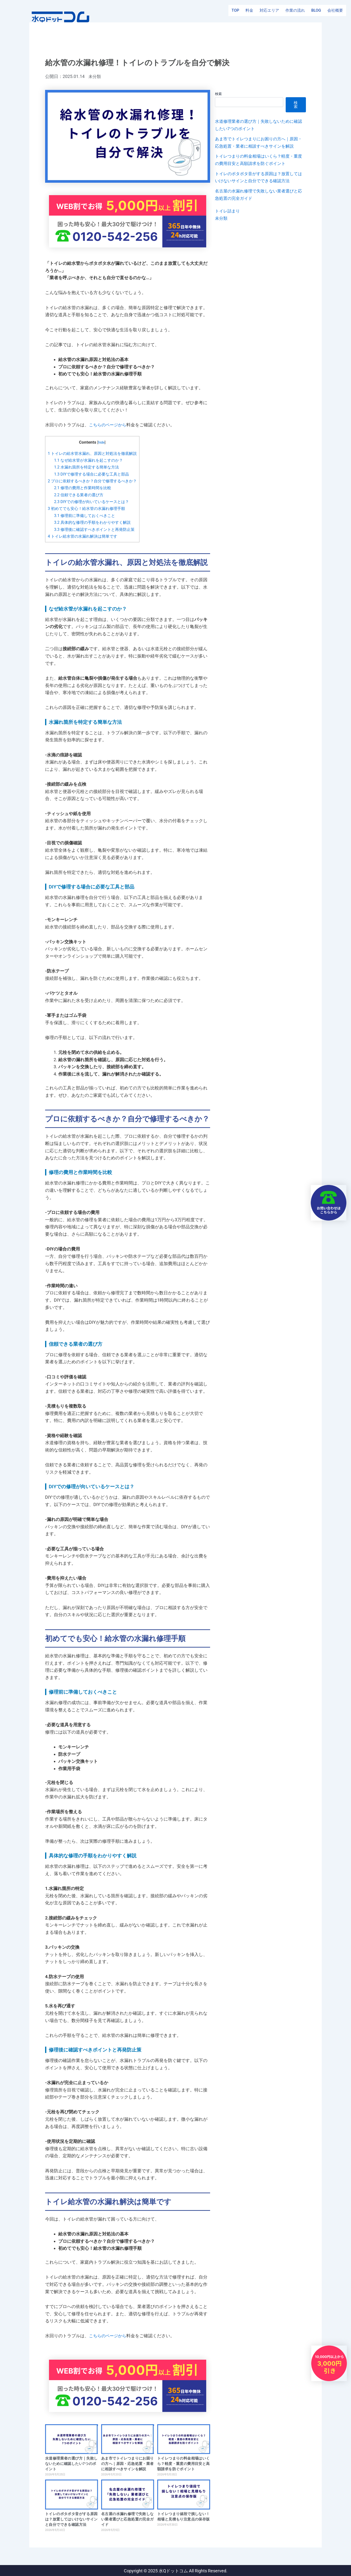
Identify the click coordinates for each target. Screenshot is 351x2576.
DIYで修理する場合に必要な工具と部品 (94, 473)
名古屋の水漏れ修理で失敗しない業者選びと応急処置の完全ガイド (127, 2518)
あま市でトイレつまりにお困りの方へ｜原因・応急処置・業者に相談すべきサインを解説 (127, 2463)
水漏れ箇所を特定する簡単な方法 (88, 467)
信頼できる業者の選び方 (80, 494)
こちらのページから (108, 424)
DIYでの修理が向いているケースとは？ (94, 501)
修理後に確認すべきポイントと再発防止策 (97, 528)
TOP (235, 14)
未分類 (95, 76)
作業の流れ (295, 14)
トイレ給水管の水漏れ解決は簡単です (85, 535)
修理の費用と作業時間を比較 (84, 487)
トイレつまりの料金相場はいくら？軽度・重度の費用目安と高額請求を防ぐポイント (183, 2463)
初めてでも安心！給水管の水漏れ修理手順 (89, 508)
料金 (249, 14)
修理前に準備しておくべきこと (86, 515)
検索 (218, 94)
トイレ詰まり (228, 217)
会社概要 (335, 14)
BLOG (316, 14)
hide (104, 442)
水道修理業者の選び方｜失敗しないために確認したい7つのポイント (71, 2463)
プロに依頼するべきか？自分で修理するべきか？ (95, 480)
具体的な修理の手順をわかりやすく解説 (95, 522)
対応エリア (269, 14)
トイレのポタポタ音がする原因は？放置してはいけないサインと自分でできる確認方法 (71, 2518)
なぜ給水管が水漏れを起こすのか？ (90, 460)
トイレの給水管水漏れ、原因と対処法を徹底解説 (95, 453)
